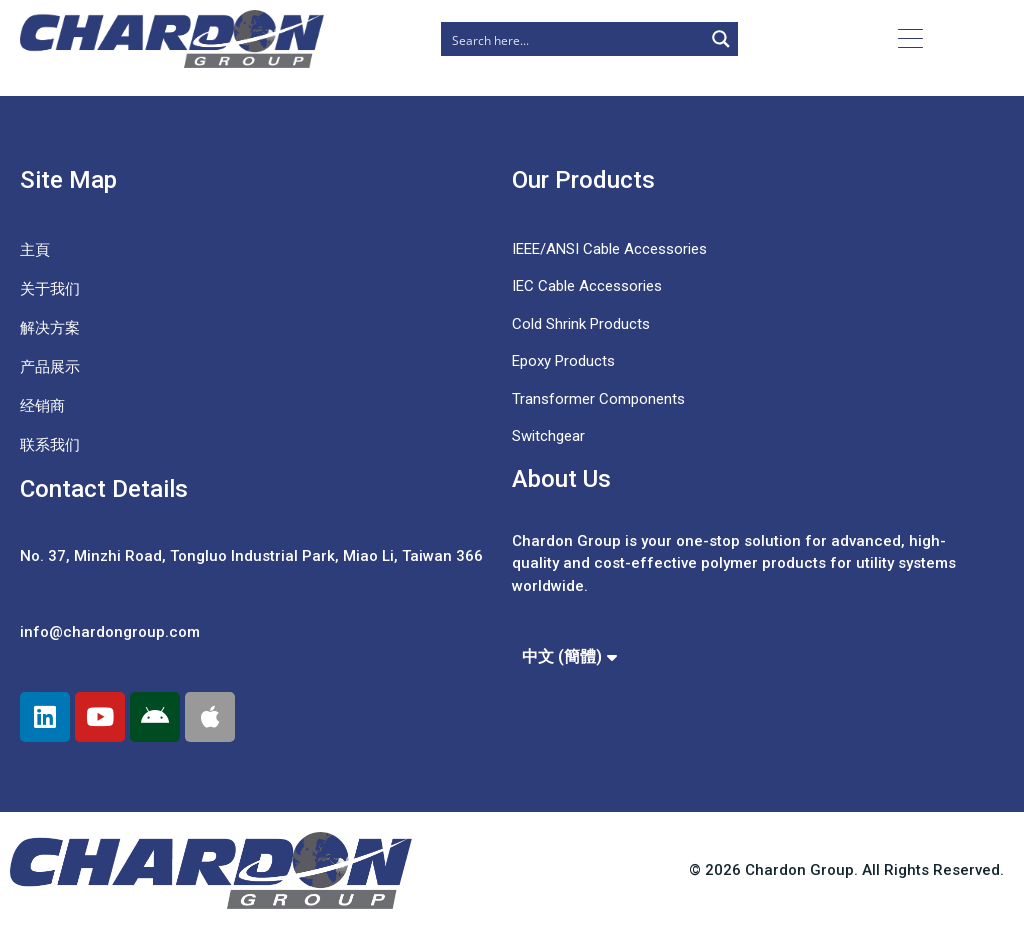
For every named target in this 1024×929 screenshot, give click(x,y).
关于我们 (50, 289)
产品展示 (50, 367)
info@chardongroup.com (110, 632)
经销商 (42, 406)
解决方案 (50, 328)
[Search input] (573, 39)
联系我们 (50, 445)
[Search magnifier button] (721, 39)
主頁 (35, 250)
